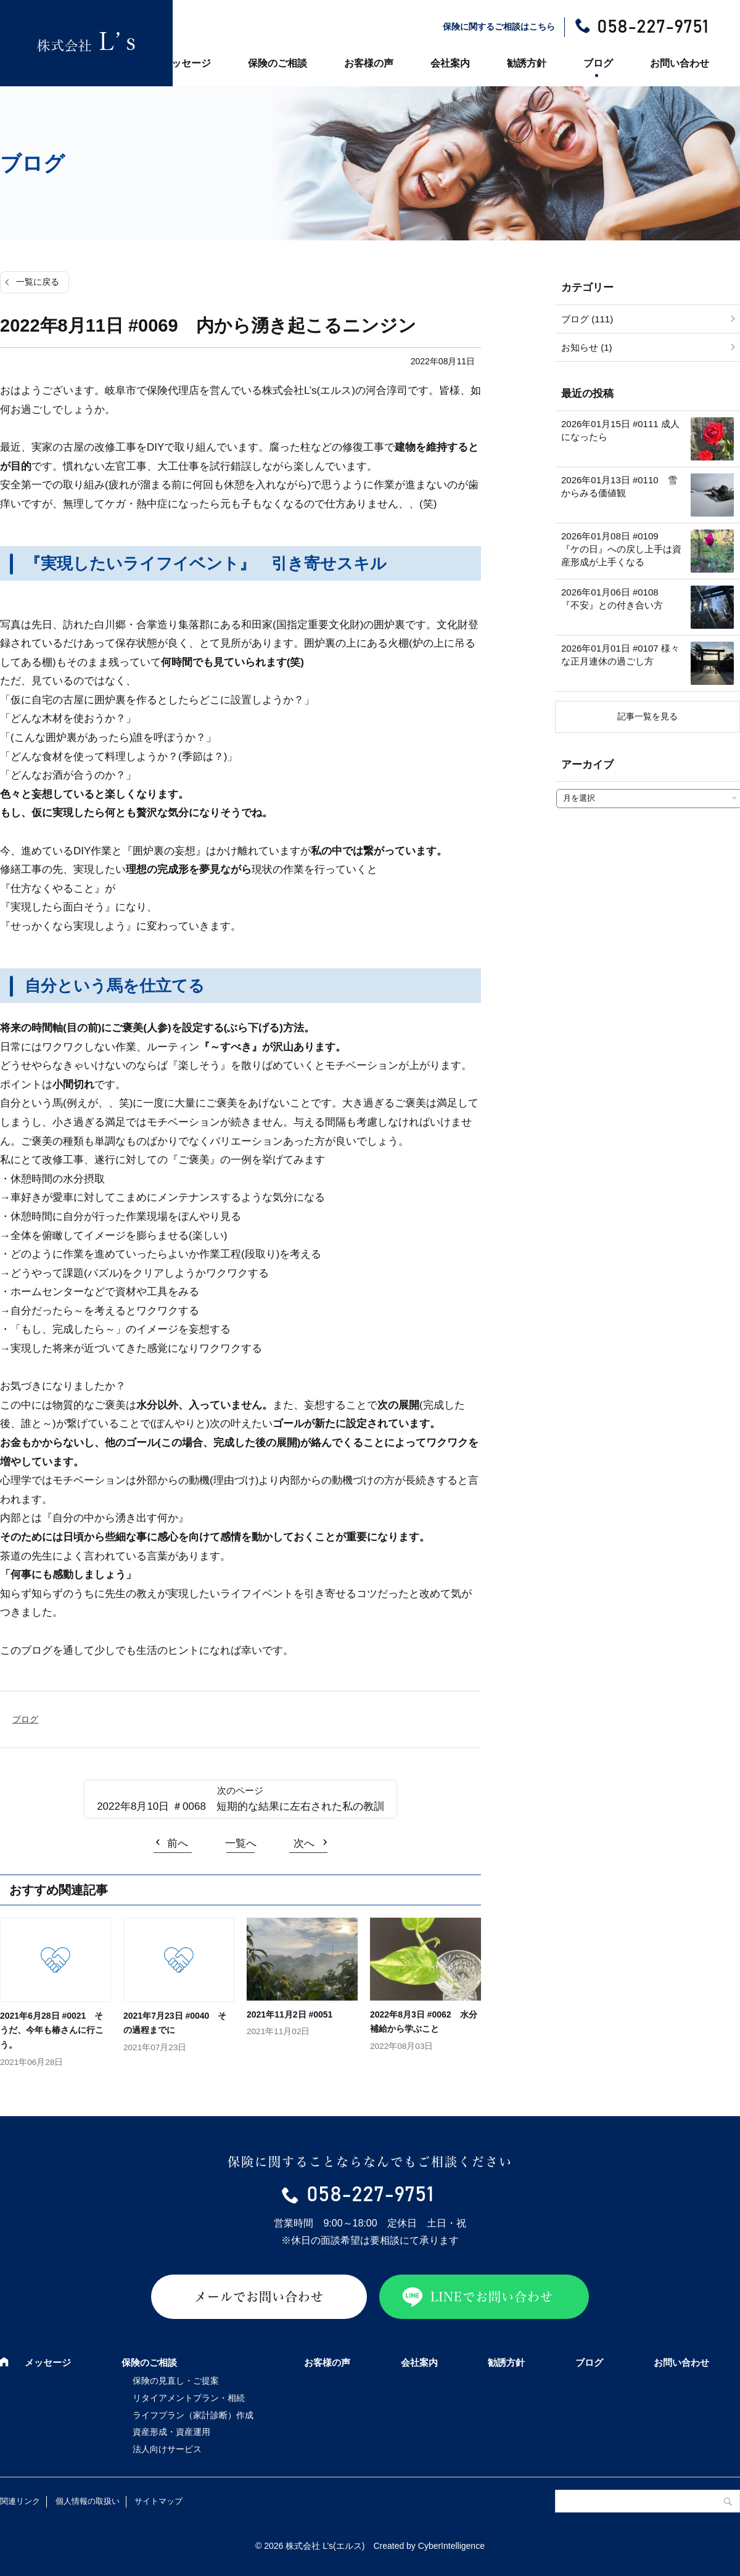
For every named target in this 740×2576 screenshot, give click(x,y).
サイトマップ (158, 2501)
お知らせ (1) (586, 347)
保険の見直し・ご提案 (176, 2381)
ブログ (598, 63)
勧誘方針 (526, 63)
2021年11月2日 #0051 (289, 2014)
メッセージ (186, 63)
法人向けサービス (167, 2449)
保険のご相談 (277, 63)
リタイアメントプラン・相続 (189, 2398)
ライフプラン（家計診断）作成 (193, 2415)
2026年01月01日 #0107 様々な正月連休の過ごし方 (620, 654)
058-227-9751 (653, 27)
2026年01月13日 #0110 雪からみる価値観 (619, 486)
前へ (177, 1843)
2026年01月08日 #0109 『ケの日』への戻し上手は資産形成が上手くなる (621, 549)
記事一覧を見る (647, 716)
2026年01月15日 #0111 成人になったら (620, 430)
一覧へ (241, 1843)
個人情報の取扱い (88, 2501)
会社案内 (450, 63)
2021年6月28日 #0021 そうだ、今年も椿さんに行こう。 (52, 2030)
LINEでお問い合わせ (491, 2297)
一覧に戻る (37, 282)
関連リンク (20, 2501)
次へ (304, 1843)
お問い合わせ (679, 63)
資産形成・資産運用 (171, 2432)
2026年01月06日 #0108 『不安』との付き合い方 (614, 598)
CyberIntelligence (451, 2546)
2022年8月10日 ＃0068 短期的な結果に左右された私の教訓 (240, 1806)
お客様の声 (368, 63)
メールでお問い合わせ (259, 2297)
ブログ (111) (587, 319)
